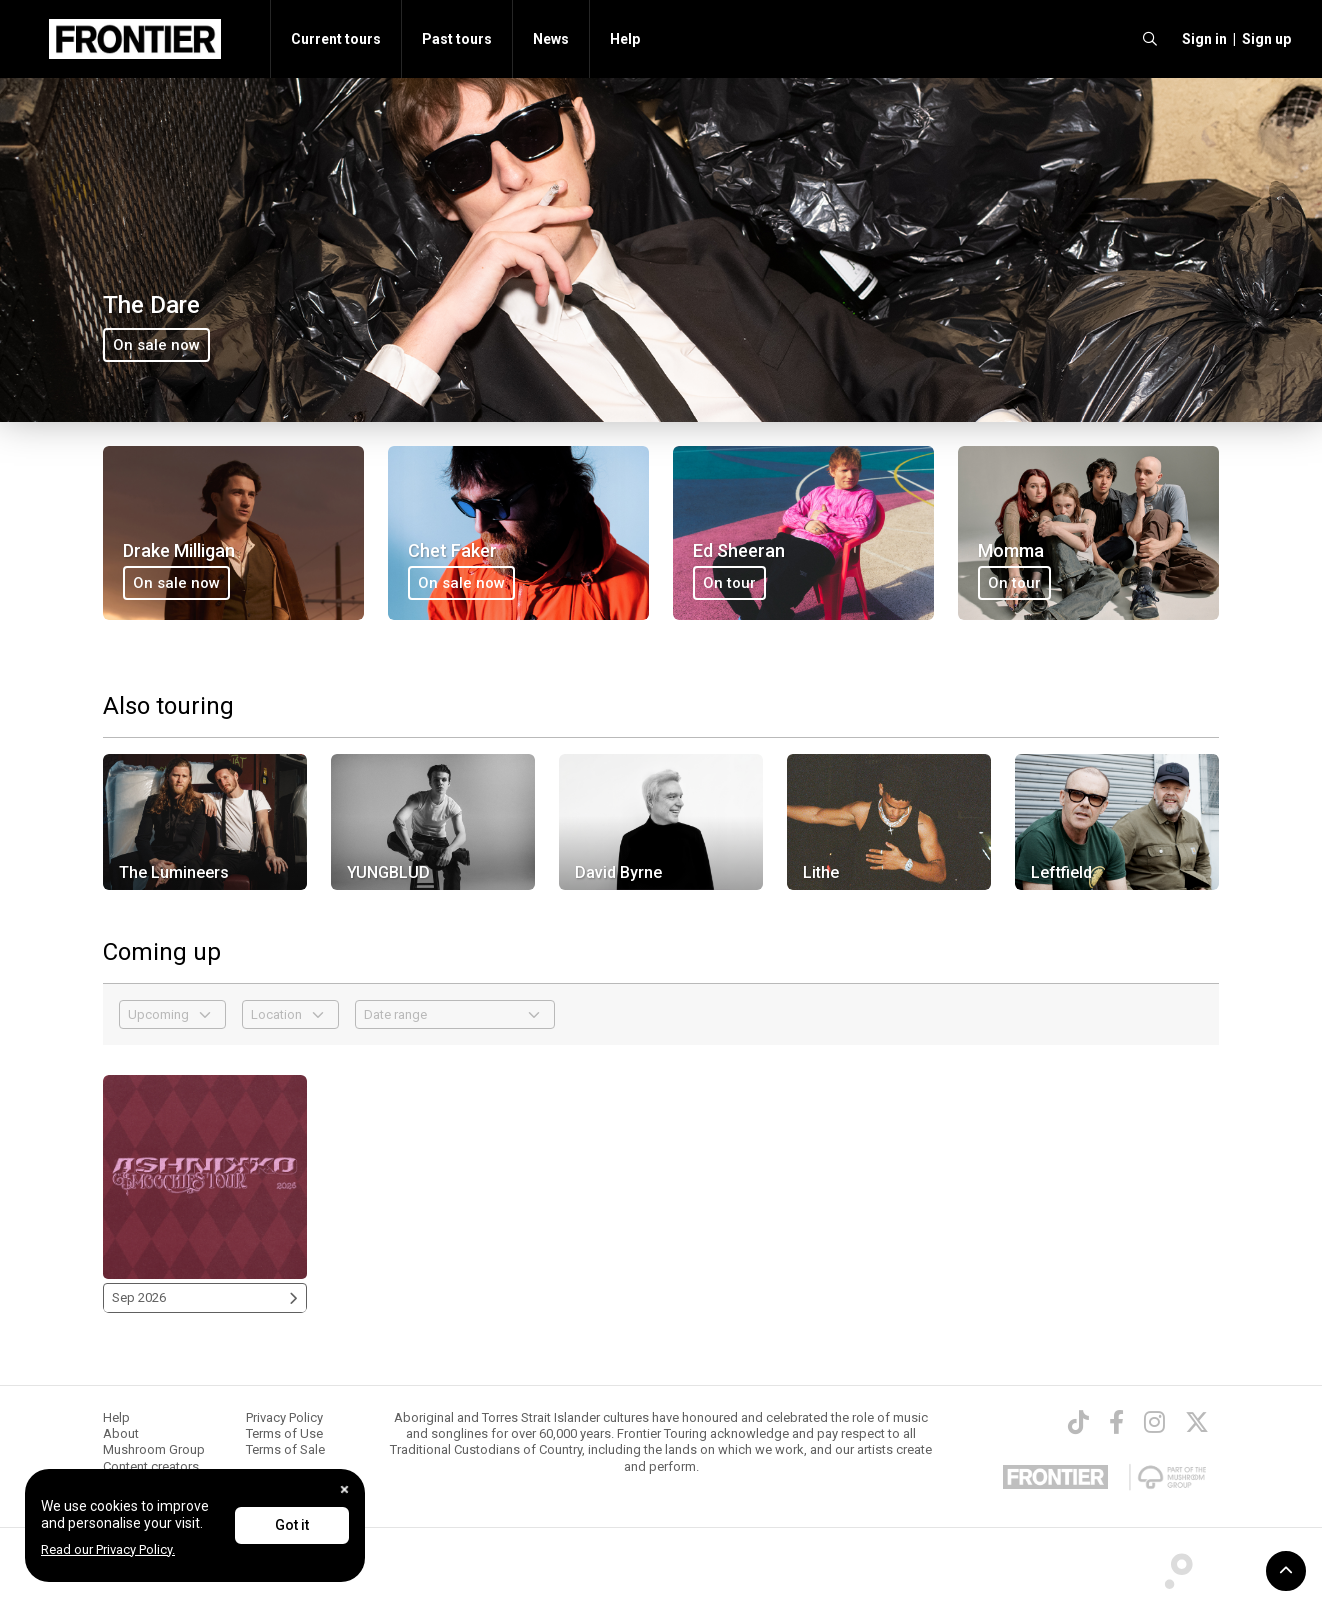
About (121, 1433)
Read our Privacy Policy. (108, 1549)
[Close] (344, 1489)
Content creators (151, 1466)
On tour (729, 583)
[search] (1150, 39)
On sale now (156, 345)
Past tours (457, 39)
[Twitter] (1197, 1422)
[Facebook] (1116, 1422)
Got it (292, 1525)
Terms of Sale (285, 1449)
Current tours (336, 39)
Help (625, 39)
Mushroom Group (154, 1449)
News (551, 39)
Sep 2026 (205, 1297)
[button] (1201, 39)
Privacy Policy (284, 1417)
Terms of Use (284, 1433)
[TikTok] (1078, 1422)
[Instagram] (1154, 1422)
